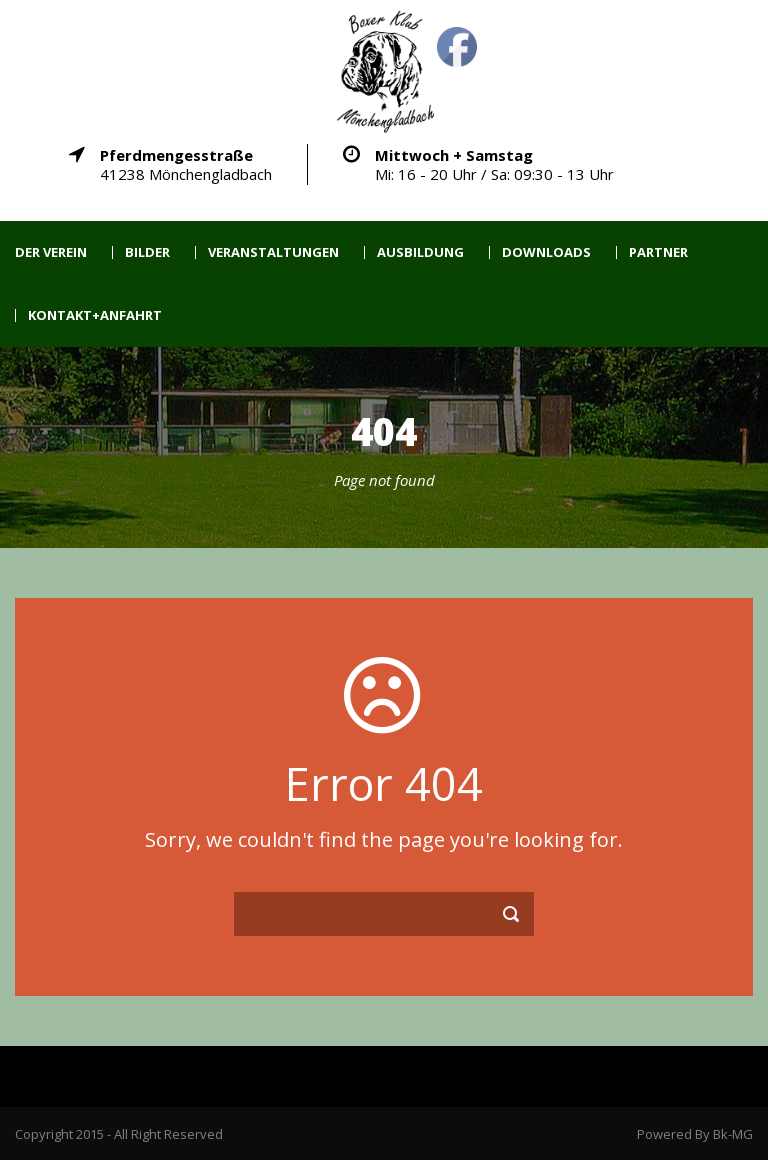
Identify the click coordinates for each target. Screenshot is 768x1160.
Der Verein (51, 252)
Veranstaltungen (273, 252)
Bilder (147, 252)
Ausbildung (420, 252)
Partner (658, 252)
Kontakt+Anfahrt (95, 315)
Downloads (546, 252)
